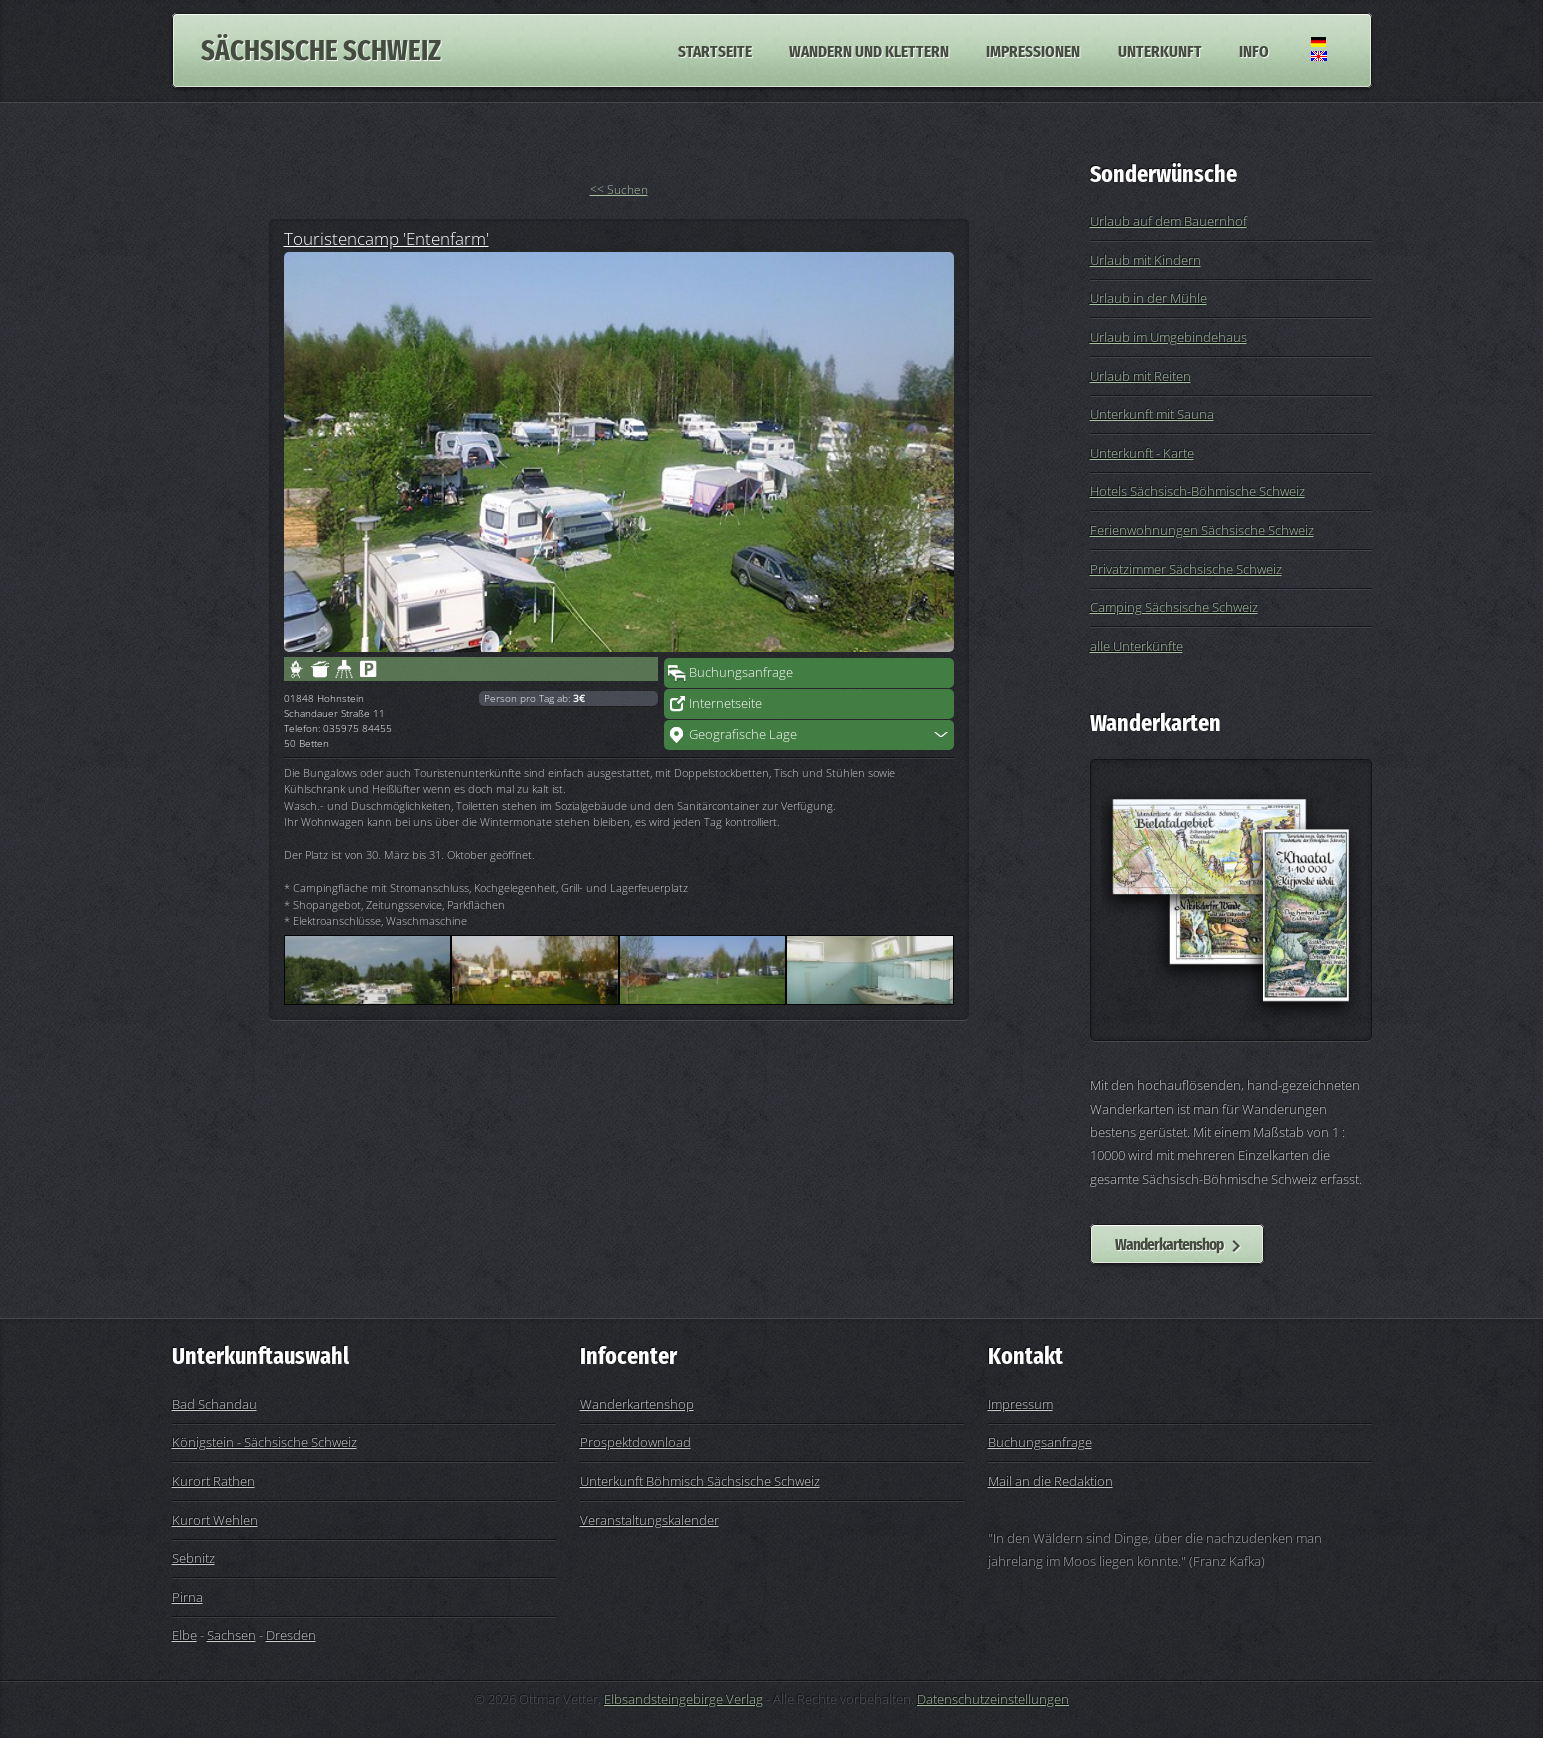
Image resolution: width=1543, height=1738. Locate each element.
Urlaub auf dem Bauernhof (1168, 221)
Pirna (187, 1597)
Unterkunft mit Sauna (1152, 414)
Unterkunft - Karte (1142, 453)
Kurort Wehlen (215, 1520)
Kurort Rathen (213, 1481)
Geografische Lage (743, 734)
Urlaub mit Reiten (1140, 376)
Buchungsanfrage (741, 672)
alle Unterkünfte (1136, 646)
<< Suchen (619, 189)
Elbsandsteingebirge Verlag (683, 1699)
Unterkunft (1160, 50)
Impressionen (1033, 50)
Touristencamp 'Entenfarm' (386, 238)
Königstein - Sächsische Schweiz (264, 1442)
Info (1254, 50)
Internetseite (725, 703)
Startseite (715, 50)
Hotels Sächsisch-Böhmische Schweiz (1197, 491)
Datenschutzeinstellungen (993, 1699)
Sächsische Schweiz (321, 50)
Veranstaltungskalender (649, 1520)
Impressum (1020, 1404)
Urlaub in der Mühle (1148, 298)
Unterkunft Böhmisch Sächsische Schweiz (700, 1481)
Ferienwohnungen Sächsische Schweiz (1202, 530)
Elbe (184, 1635)
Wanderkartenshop (1169, 1244)
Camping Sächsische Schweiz (1174, 607)
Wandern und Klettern (869, 50)
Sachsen (231, 1635)
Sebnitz (193, 1558)
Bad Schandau (214, 1404)
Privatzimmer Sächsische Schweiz (1186, 569)
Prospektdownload (635, 1442)
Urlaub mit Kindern (1145, 260)
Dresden (291, 1635)
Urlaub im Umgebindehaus (1168, 337)
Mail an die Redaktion (1050, 1481)
